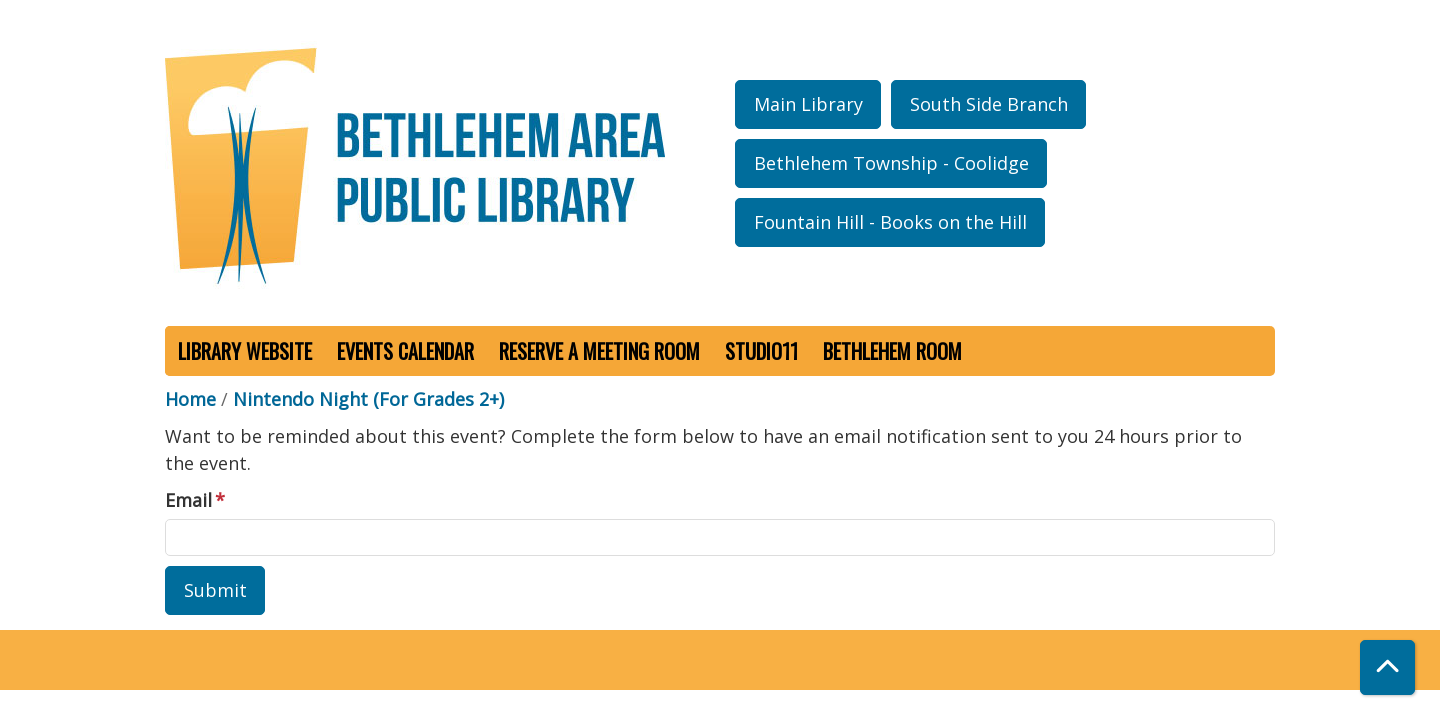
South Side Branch (989, 104)
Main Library (808, 104)
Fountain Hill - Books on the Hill (890, 222)
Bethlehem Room (892, 351)
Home (190, 399)
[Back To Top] (1387, 667)
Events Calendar (405, 351)
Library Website (245, 351)
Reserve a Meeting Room (599, 351)
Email (188, 500)
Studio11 (761, 351)
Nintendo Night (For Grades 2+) (368, 399)
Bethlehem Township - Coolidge (891, 163)
